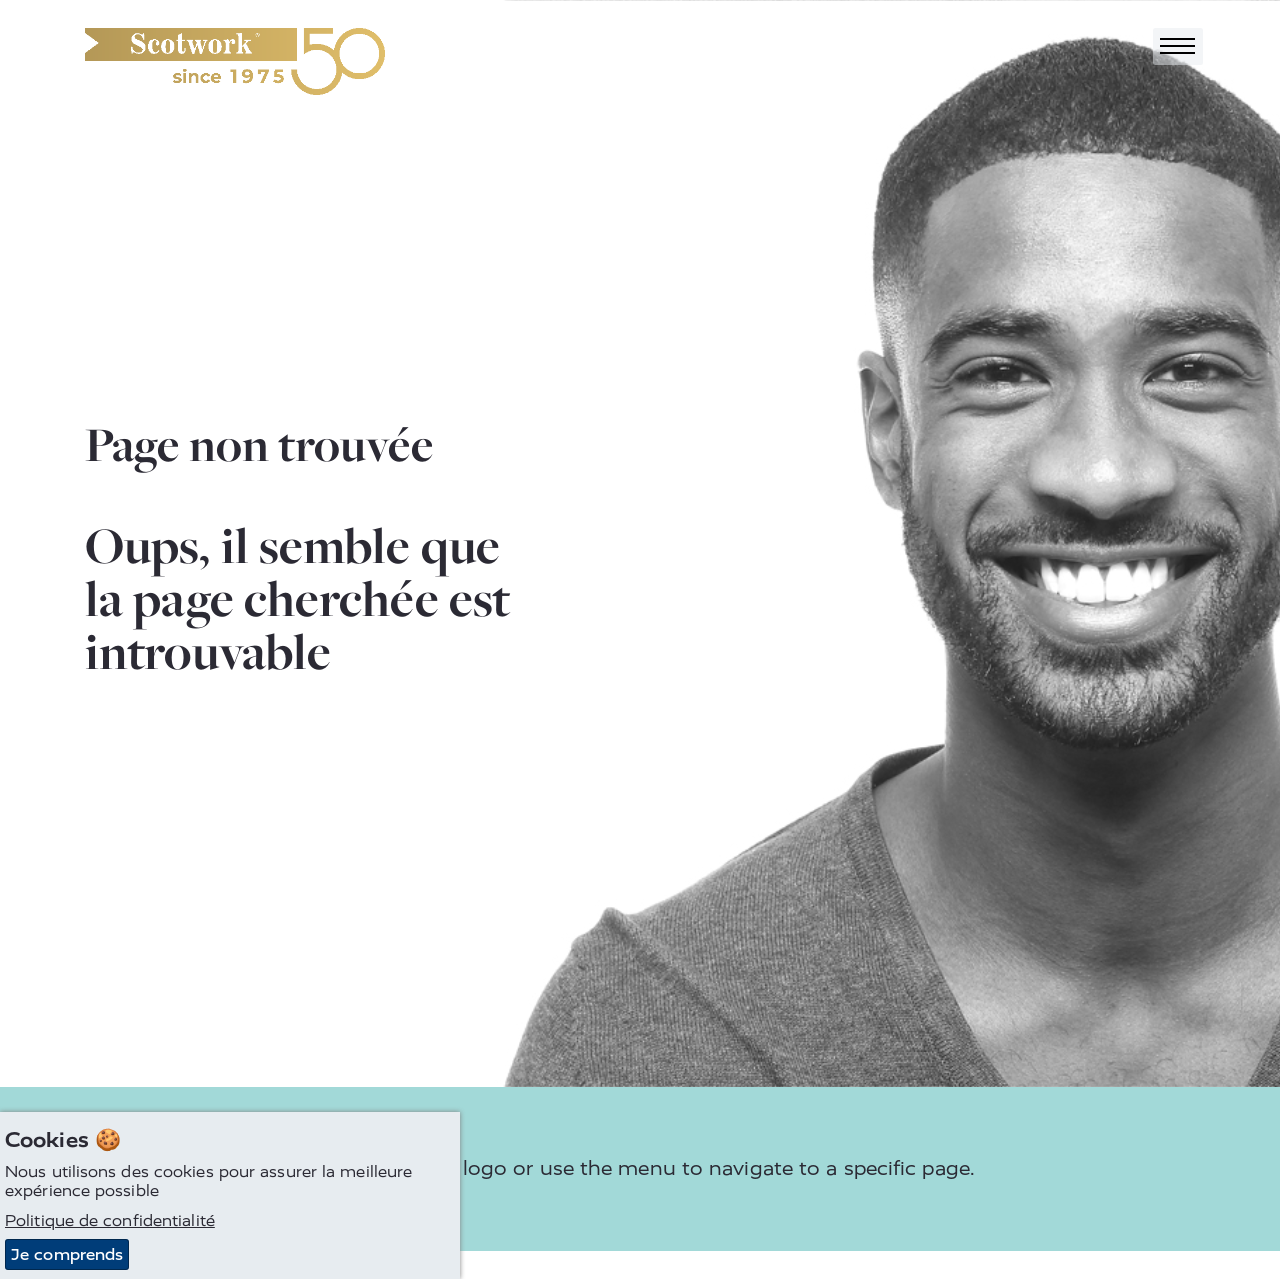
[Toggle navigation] (1178, 46)
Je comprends (67, 1254)
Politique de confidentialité (110, 1220)
